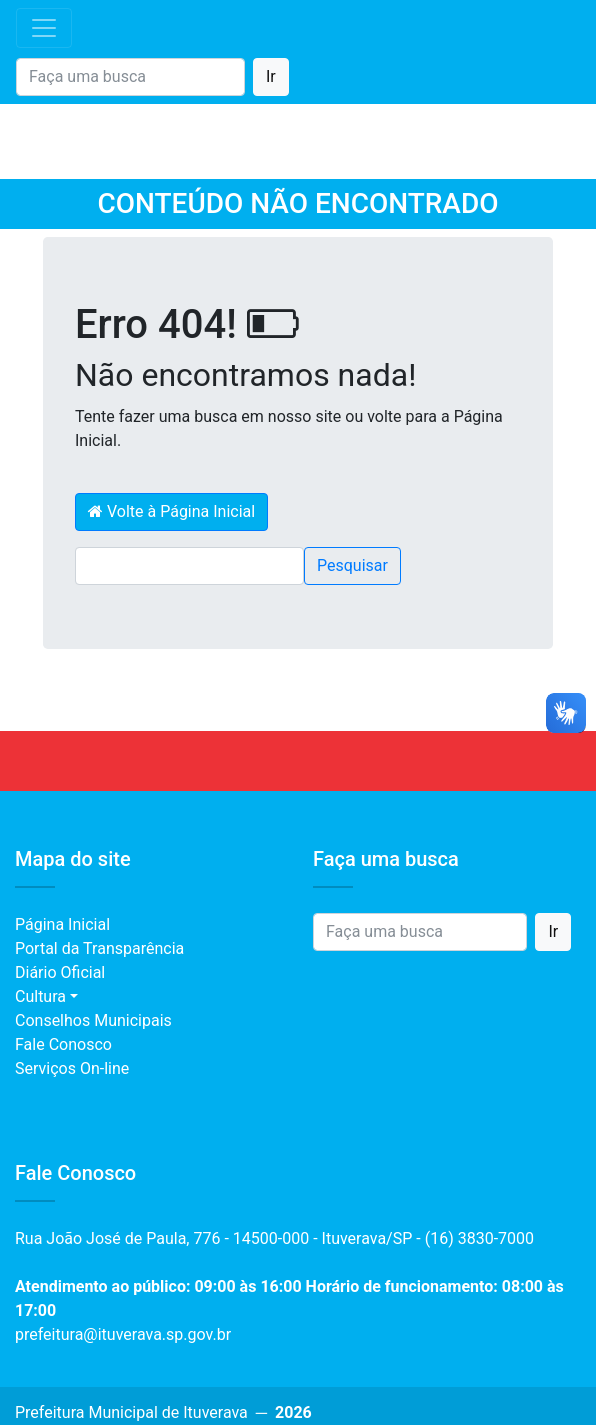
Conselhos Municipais (93, 1020)
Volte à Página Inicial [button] (171, 511)
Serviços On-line (72, 1068)
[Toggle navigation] (44, 28)
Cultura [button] (40, 996)
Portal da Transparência (99, 948)
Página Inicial (62, 924)
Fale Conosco (63, 1044)
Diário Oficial (60, 972)
